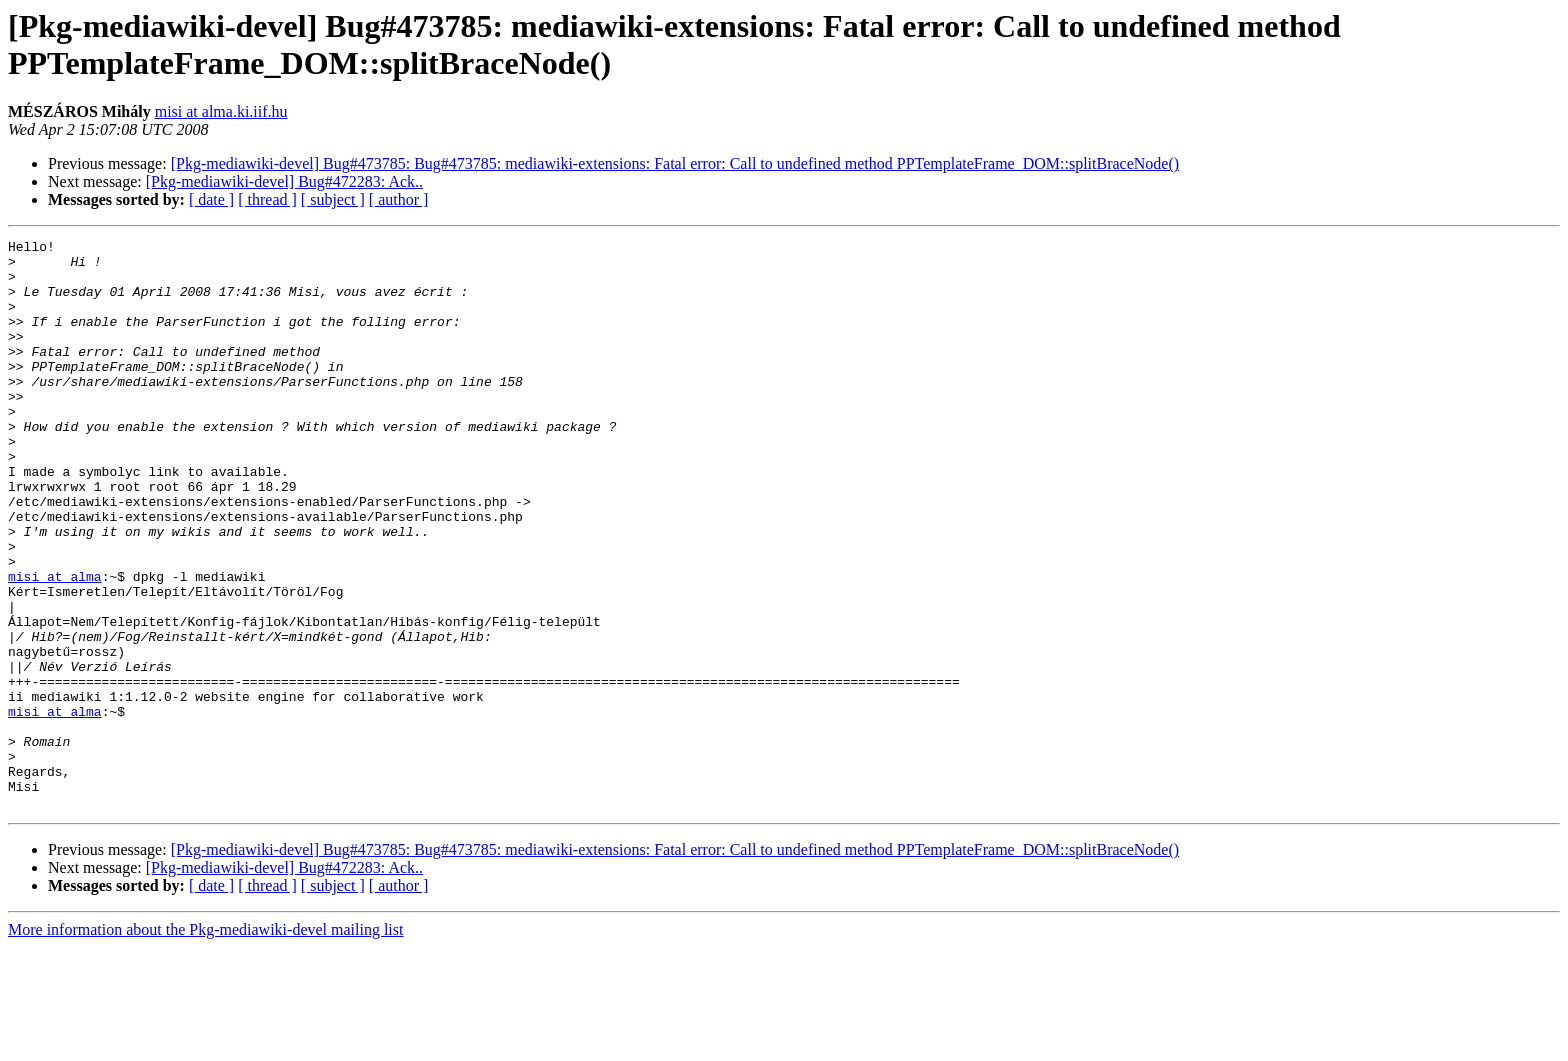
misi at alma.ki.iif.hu (221, 111)
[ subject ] (333, 199)
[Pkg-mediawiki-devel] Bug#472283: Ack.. (284, 181)
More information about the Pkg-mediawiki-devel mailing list (205, 1043)
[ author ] (399, 199)
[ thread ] (267, 199)
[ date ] (211, 199)
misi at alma (55, 645)
